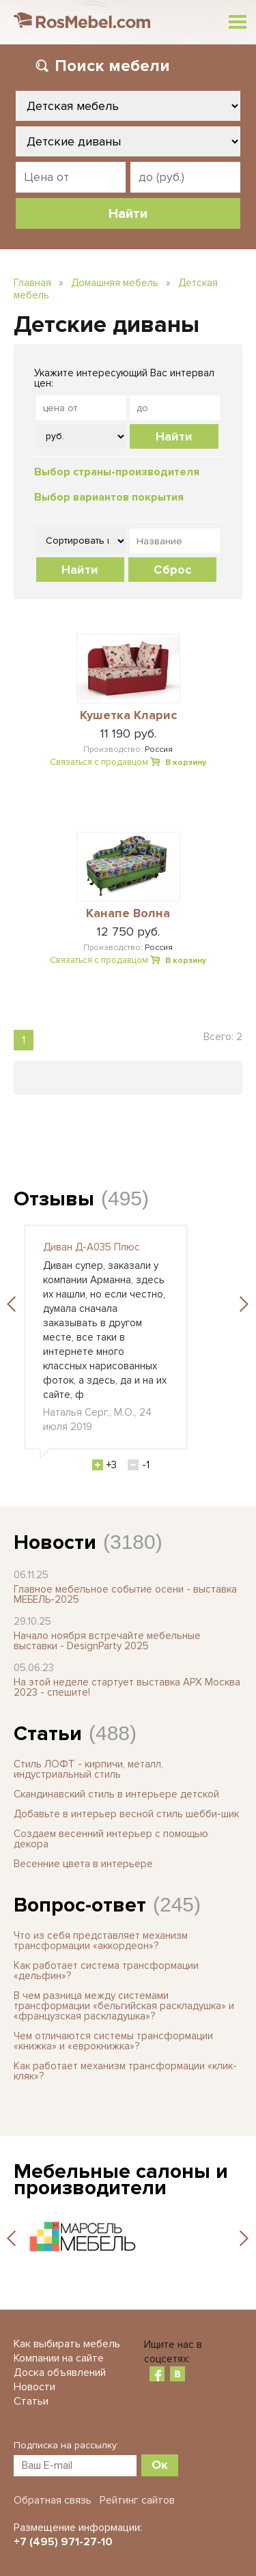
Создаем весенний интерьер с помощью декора (111, 1839)
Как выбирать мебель (67, 2344)
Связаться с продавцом (99, 762)
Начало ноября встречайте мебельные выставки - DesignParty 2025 (107, 1640)
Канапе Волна (128, 913)
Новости (55, 1542)
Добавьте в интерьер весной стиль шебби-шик (126, 1814)
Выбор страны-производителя (116, 472)
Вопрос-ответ (80, 1905)
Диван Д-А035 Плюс (91, 1247)
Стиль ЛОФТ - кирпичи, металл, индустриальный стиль (88, 1769)
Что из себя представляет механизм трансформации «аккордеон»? (101, 1940)
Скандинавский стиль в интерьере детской (116, 1794)
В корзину (185, 762)
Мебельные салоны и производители (121, 2179)
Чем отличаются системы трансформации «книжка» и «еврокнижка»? (113, 2041)
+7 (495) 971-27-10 (63, 2542)
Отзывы (54, 1199)
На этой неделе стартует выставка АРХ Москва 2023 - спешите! (127, 1687)
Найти (174, 436)
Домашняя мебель (114, 283)
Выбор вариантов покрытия (109, 497)
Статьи (48, 1733)
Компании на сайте (59, 2358)
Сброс (172, 569)
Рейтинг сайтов (137, 2500)
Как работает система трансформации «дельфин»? (106, 1970)
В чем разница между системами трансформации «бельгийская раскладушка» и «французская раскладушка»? (124, 2005)
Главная (32, 283)
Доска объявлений (60, 2372)
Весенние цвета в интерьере (83, 1864)
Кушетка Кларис (128, 715)
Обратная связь (52, 2500)
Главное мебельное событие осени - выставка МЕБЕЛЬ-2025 (125, 1594)
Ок (160, 2464)
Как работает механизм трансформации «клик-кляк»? (125, 2071)
